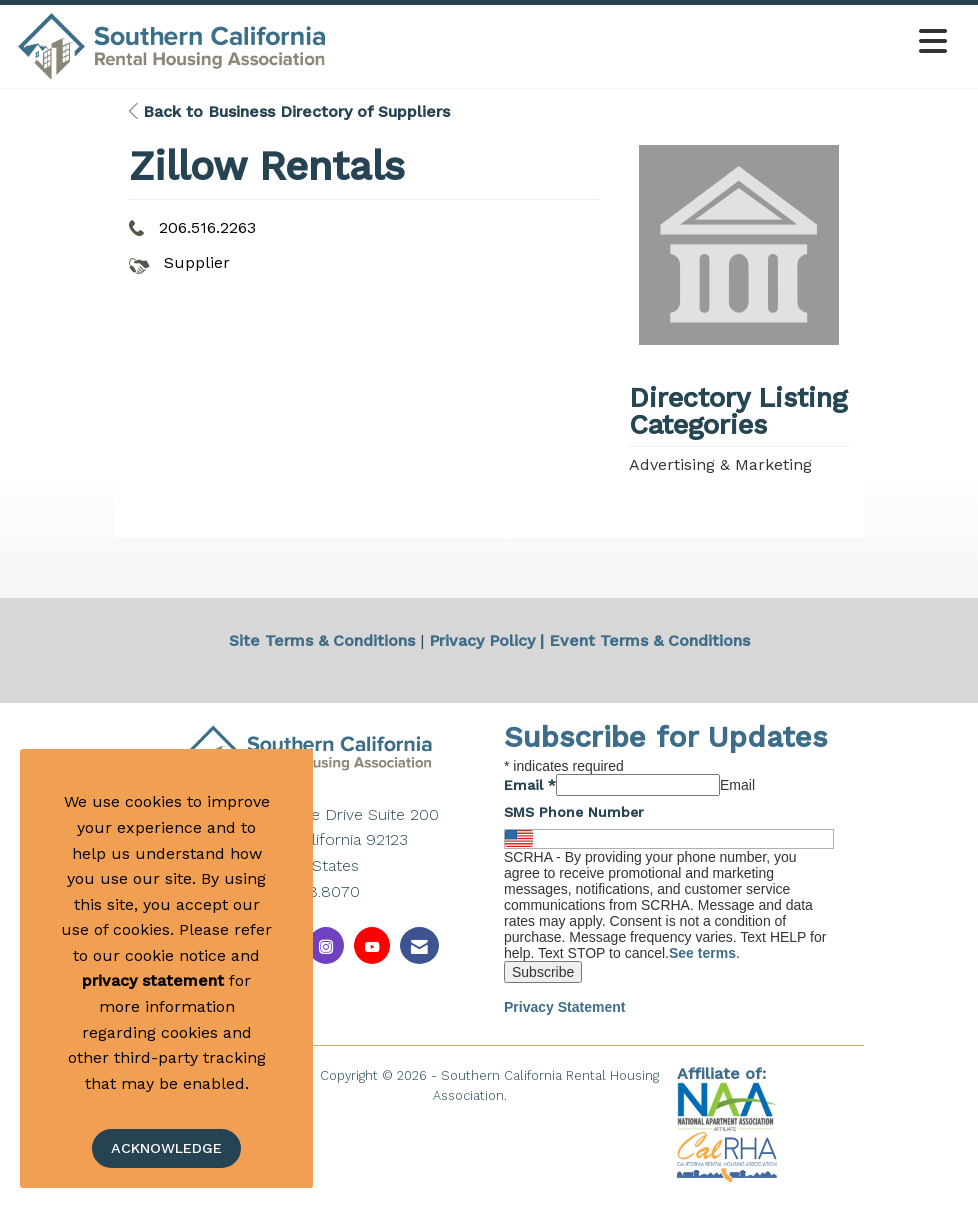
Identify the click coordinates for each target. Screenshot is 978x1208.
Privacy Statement (564, 1007)
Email (530, 785)
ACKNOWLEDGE (166, 1148)
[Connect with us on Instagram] (326, 945)
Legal (528, 1095)
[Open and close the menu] (643, 42)
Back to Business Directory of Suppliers (289, 111)
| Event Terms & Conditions (645, 640)
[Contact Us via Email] (419, 945)
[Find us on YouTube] (372, 945)
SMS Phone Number (574, 812)
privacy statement (153, 980)
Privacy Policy (482, 640)
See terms (702, 953)
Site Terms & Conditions (322, 640)
